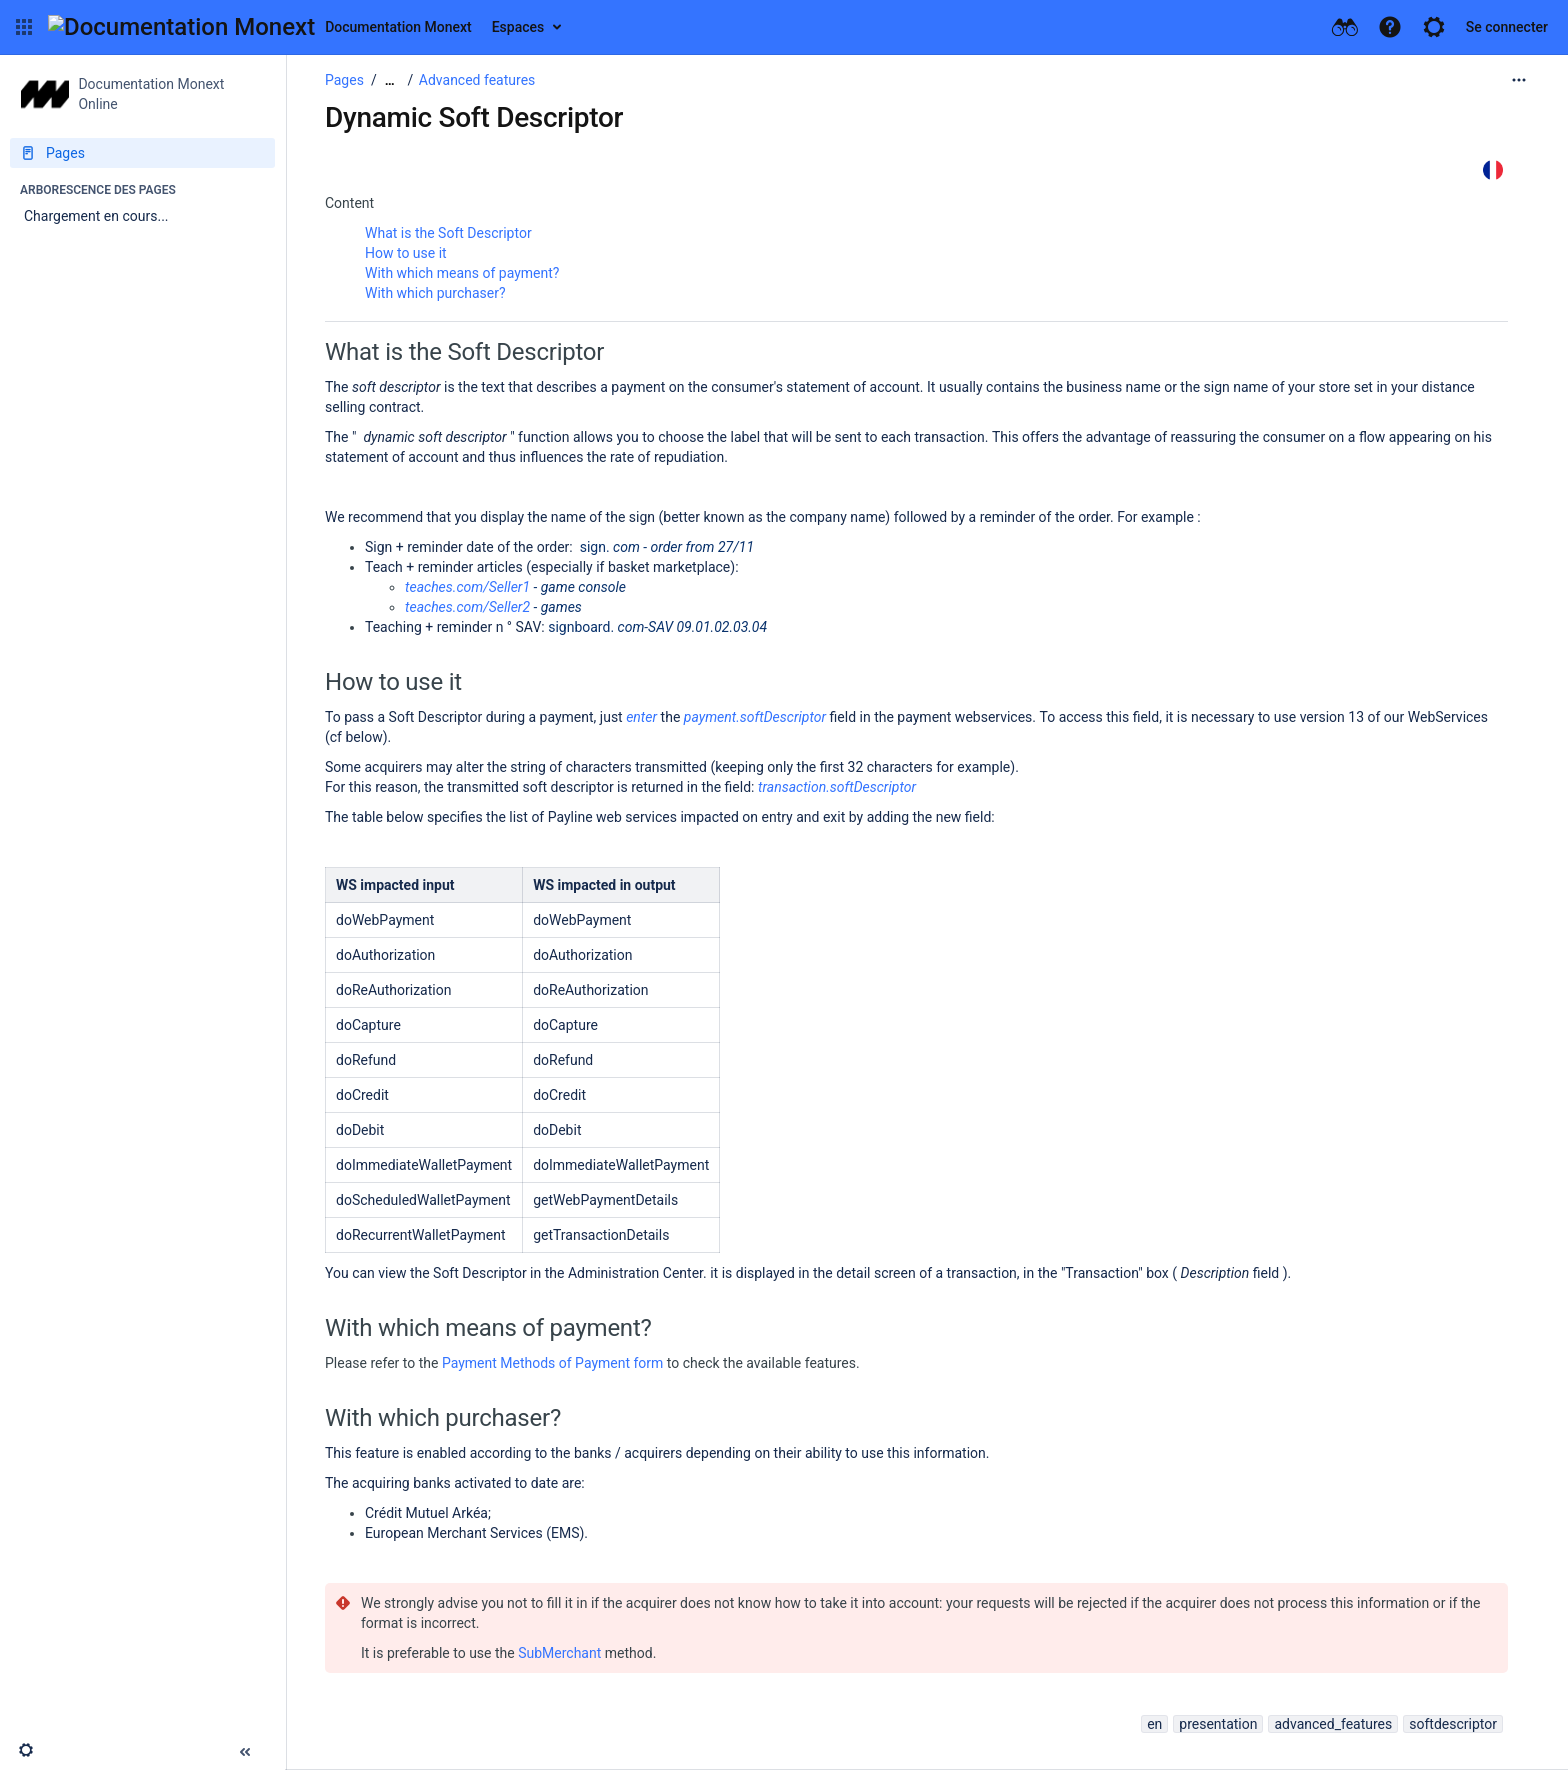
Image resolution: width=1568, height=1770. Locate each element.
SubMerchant (559, 1653)
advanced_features (1333, 1724)
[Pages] (142, 153)
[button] (24, 27)
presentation (1218, 1724)
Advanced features (477, 80)
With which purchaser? (435, 293)
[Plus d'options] (1519, 80)
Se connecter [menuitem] (1507, 27)
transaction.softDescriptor (837, 787)
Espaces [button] (518, 27)
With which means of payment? (462, 273)
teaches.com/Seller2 (467, 607)
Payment (471, 1363)
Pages (344, 80)
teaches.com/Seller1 (467, 587)
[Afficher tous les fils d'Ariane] (390, 80)
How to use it (406, 253)
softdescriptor (1453, 1724)
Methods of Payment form (581, 1363)
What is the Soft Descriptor (448, 233)
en (1154, 1724)
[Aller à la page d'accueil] (260, 27)
